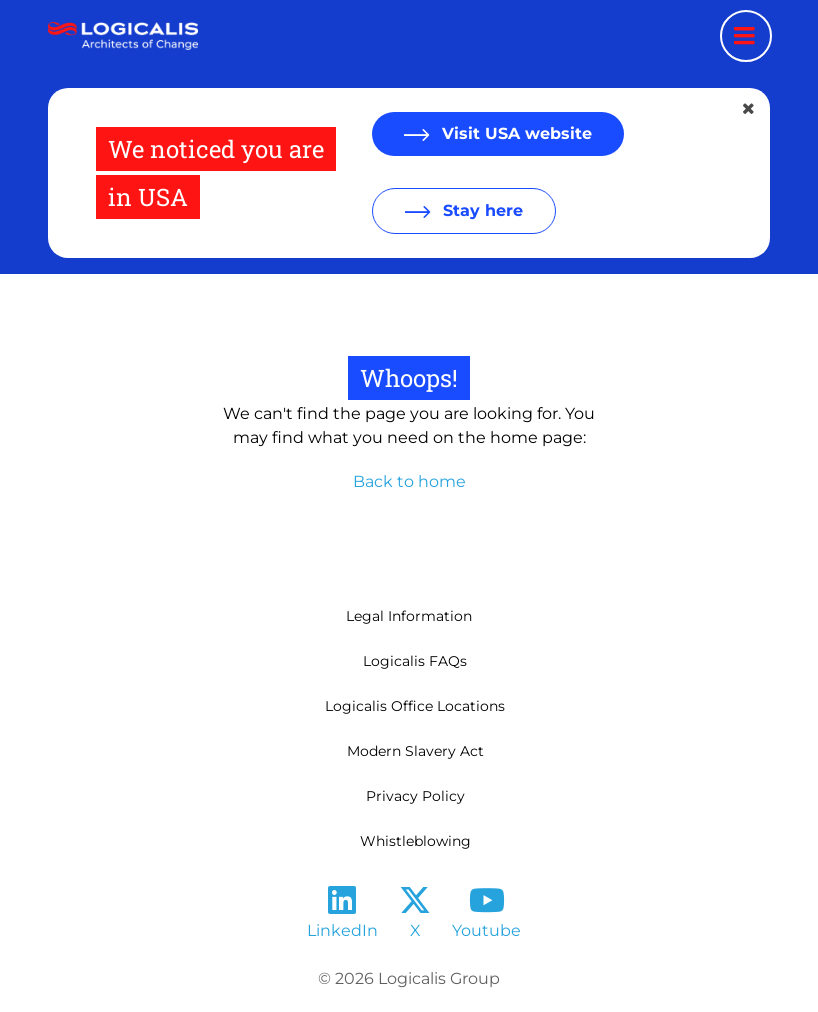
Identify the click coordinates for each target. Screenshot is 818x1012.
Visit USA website (514, 133)
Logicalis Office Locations (415, 706)
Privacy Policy (415, 796)
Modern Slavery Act (415, 751)
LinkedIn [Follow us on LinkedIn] (342, 930)
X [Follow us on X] (415, 930)
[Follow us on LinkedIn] (342, 906)
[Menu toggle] (746, 36)
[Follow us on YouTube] (487, 906)
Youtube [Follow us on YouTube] (486, 930)
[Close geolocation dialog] (750, 109)
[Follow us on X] (415, 906)
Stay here (480, 210)
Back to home (409, 481)
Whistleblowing (415, 841)
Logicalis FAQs (415, 661)
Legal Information (409, 616)
